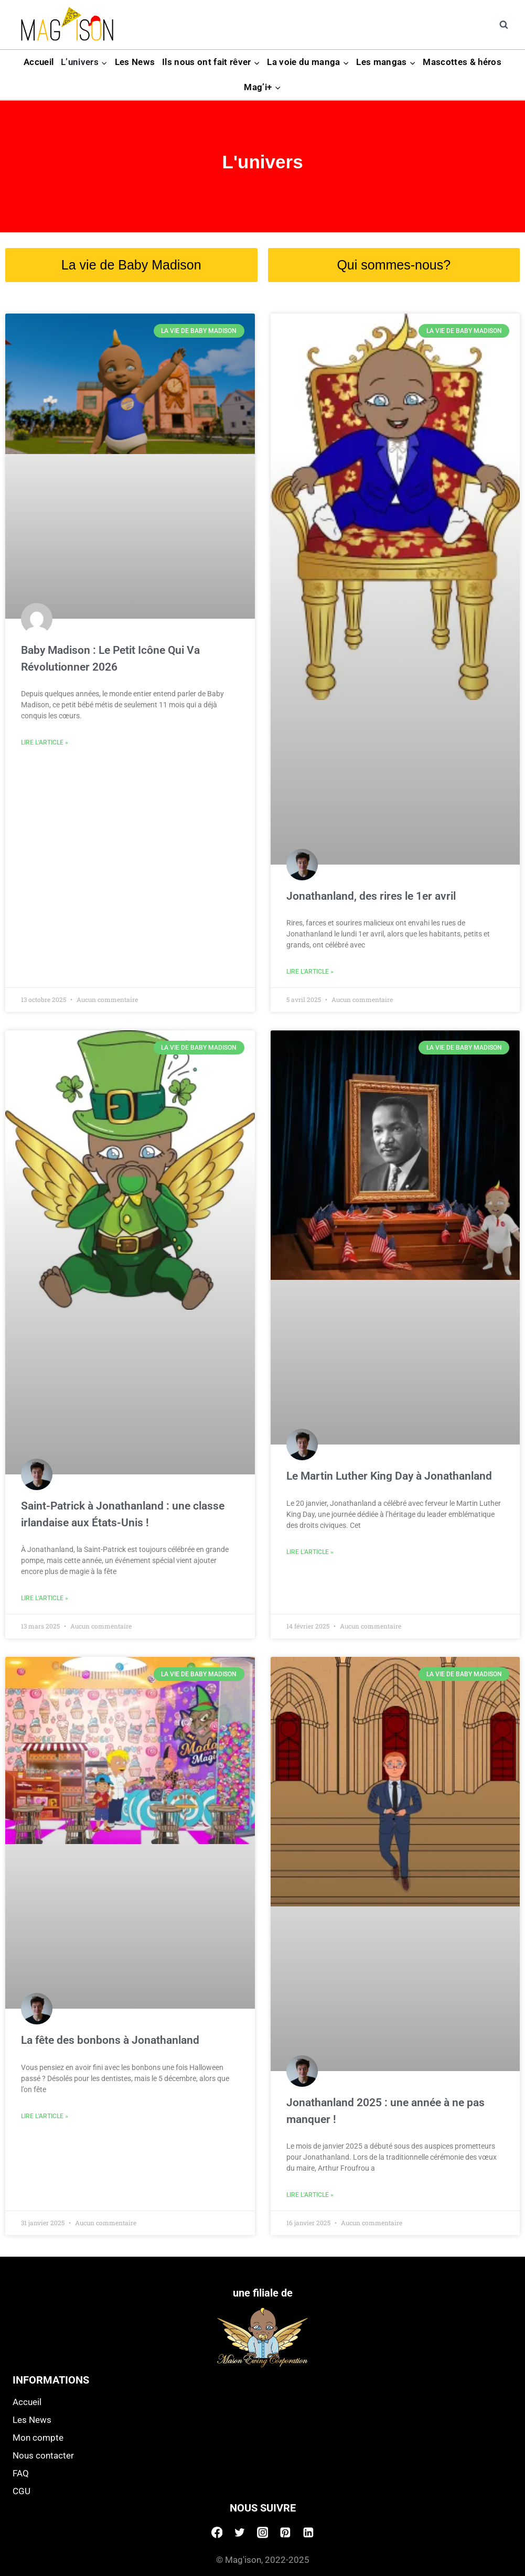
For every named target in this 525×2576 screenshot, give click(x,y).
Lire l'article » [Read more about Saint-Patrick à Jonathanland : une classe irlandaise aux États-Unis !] (44, 1598)
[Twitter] (239, 2532)
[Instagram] (262, 2532)
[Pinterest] (285, 2532)
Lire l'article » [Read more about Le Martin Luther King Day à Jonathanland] (310, 1552)
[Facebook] (217, 2532)
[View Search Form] (503, 25)
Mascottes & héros (462, 62)
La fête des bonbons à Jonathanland (110, 2040)
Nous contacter (43, 2455)
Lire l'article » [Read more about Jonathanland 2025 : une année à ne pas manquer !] (310, 2194)
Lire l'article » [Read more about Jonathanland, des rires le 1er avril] (310, 971)
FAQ (21, 2473)
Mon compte (38, 2437)
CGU (21, 2491)
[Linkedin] (308, 2532)
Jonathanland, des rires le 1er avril (371, 896)
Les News (135, 62)
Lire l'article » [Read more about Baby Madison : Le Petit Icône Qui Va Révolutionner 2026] (44, 742)
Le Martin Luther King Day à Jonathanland (389, 1476)
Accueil (38, 62)
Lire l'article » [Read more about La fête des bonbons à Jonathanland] (44, 2116)
